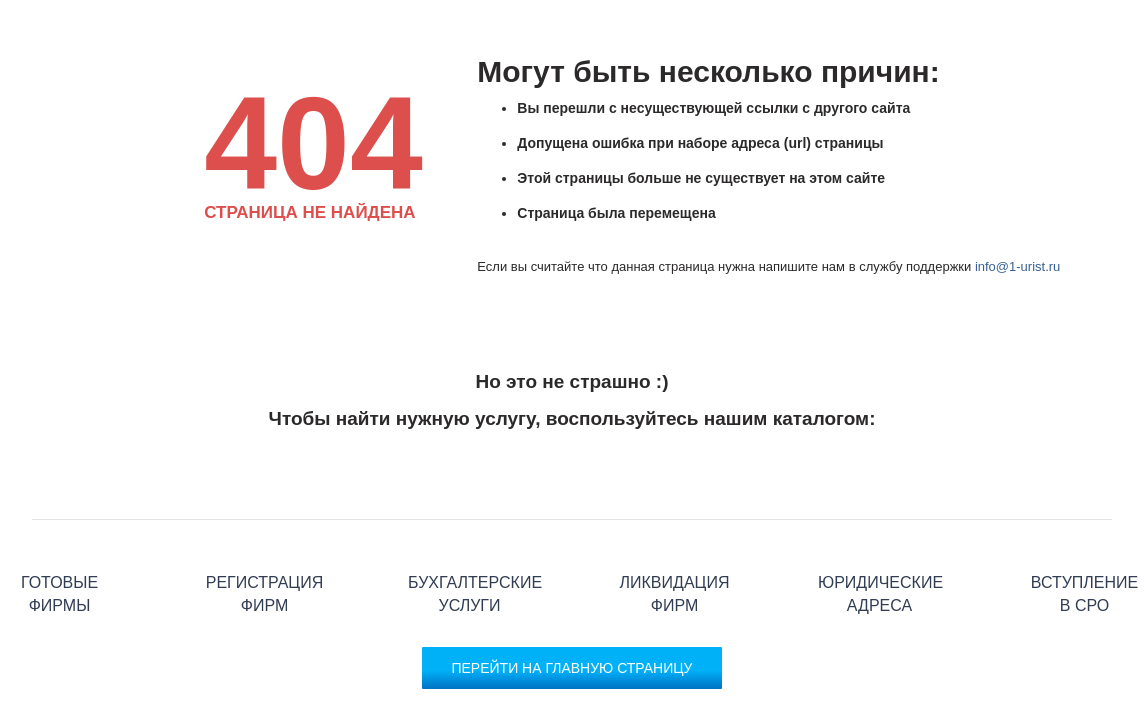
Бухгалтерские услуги (469, 519)
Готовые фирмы (59, 519)
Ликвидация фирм (674, 519)
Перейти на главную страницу (571, 668)
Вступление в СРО (1084, 519)
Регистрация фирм (264, 519)
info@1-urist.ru (1017, 266)
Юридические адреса (879, 519)
